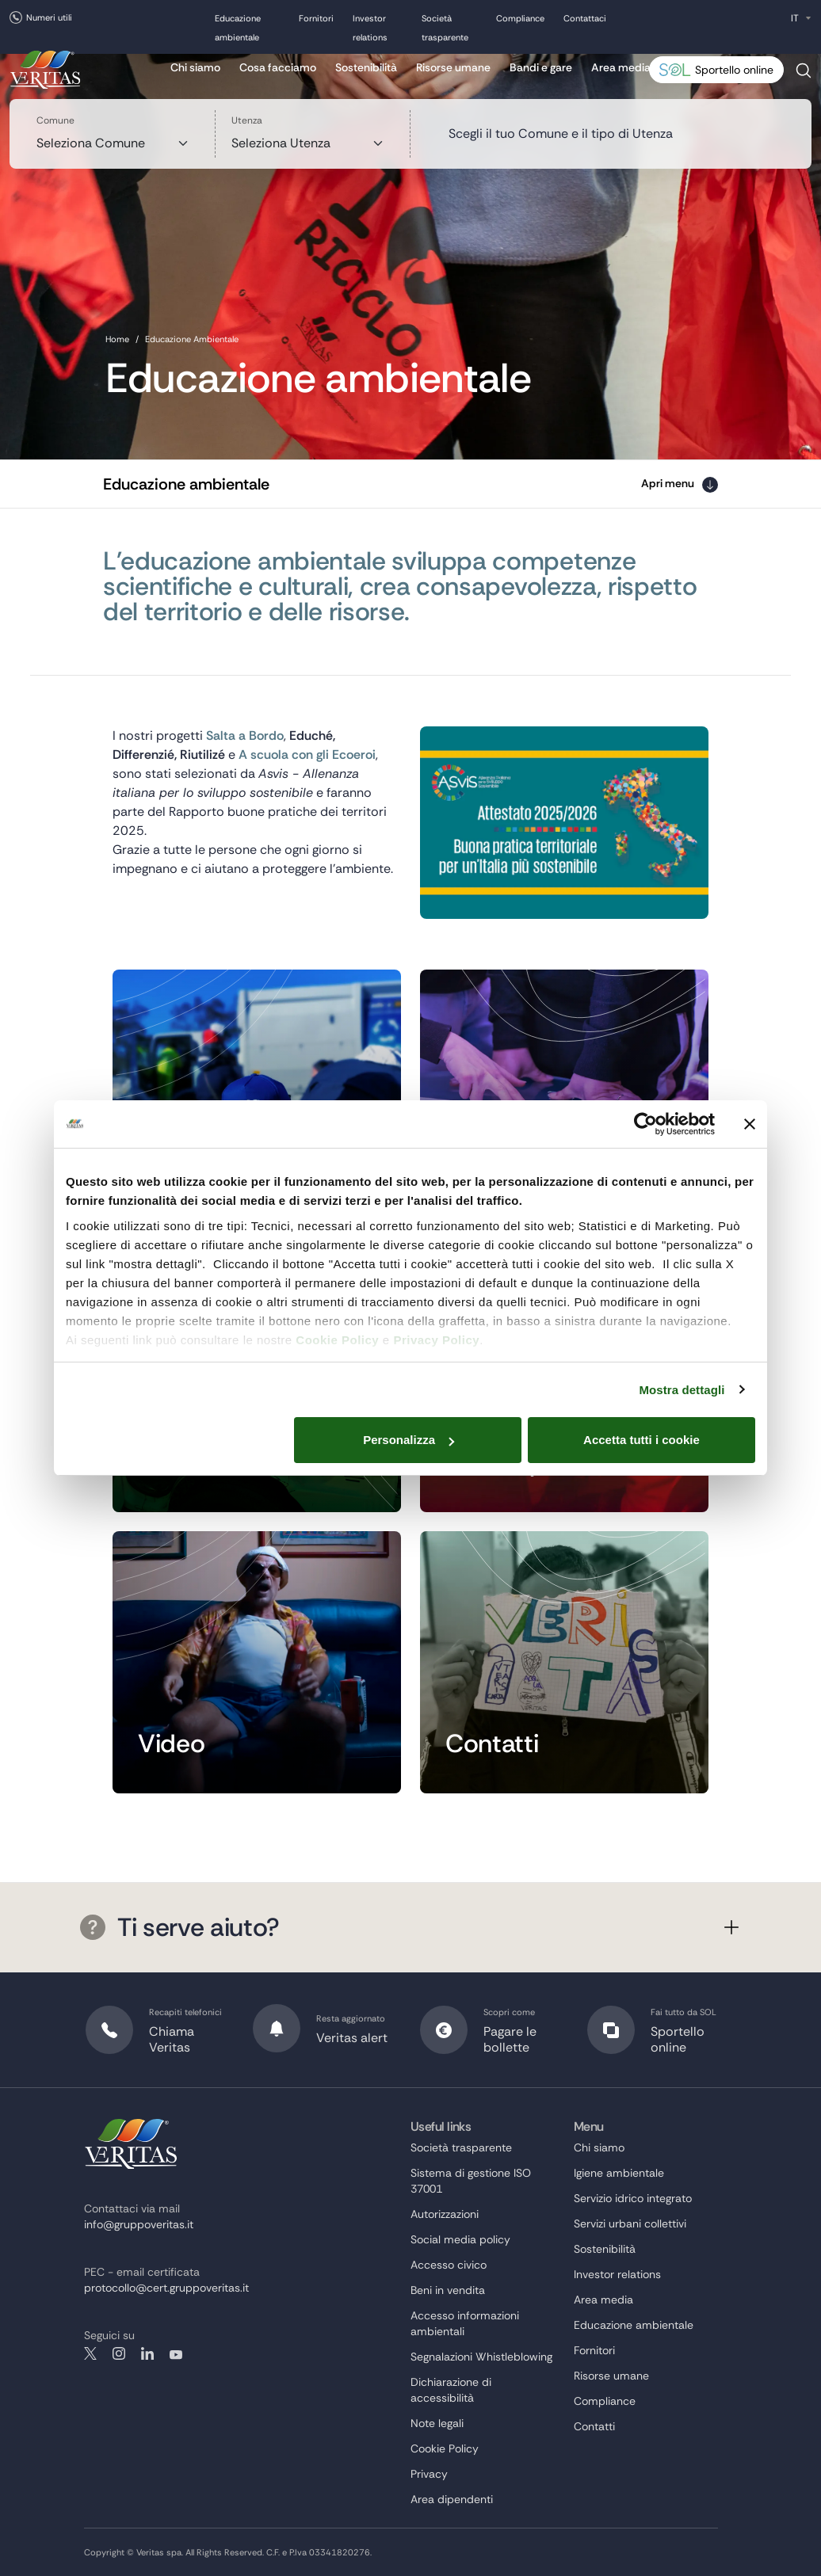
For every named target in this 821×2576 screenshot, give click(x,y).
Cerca (803, 76)
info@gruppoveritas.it (138, 2224)
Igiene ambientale (619, 2173)
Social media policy (460, 2239)
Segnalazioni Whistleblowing (481, 2356)
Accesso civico (448, 2265)
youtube (176, 2353)
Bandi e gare (541, 67)
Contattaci (584, 18)
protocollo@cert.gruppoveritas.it (166, 2288)
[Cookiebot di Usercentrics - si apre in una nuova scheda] (645, 1124)
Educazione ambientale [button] (186, 484)
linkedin (147, 2353)
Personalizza (408, 1439)
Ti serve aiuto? (180, 1927)
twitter (90, 2353)
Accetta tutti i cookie (641, 1439)
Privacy (429, 2474)
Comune (55, 120)
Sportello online (734, 70)
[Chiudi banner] (749, 1124)
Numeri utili (49, 17)
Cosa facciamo (277, 67)
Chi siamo (195, 67)
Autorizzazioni (444, 2214)
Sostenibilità (366, 67)
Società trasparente (461, 2147)
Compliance (520, 18)
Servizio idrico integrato (633, 2198)
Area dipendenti (451, 2499)
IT (795, 18)
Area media (621, 67)
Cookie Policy (337, 1340)
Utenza (246, 120)
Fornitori (316, 18)
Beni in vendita (447, 2290)
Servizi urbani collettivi (630, 2223)
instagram (119, 2353)
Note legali (437, 2423)
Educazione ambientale (633, 2325)
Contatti (594, 2426)
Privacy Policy (436, 1340)
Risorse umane (453, 67)
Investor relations (617, 2274)
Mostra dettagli (681, 1390)
